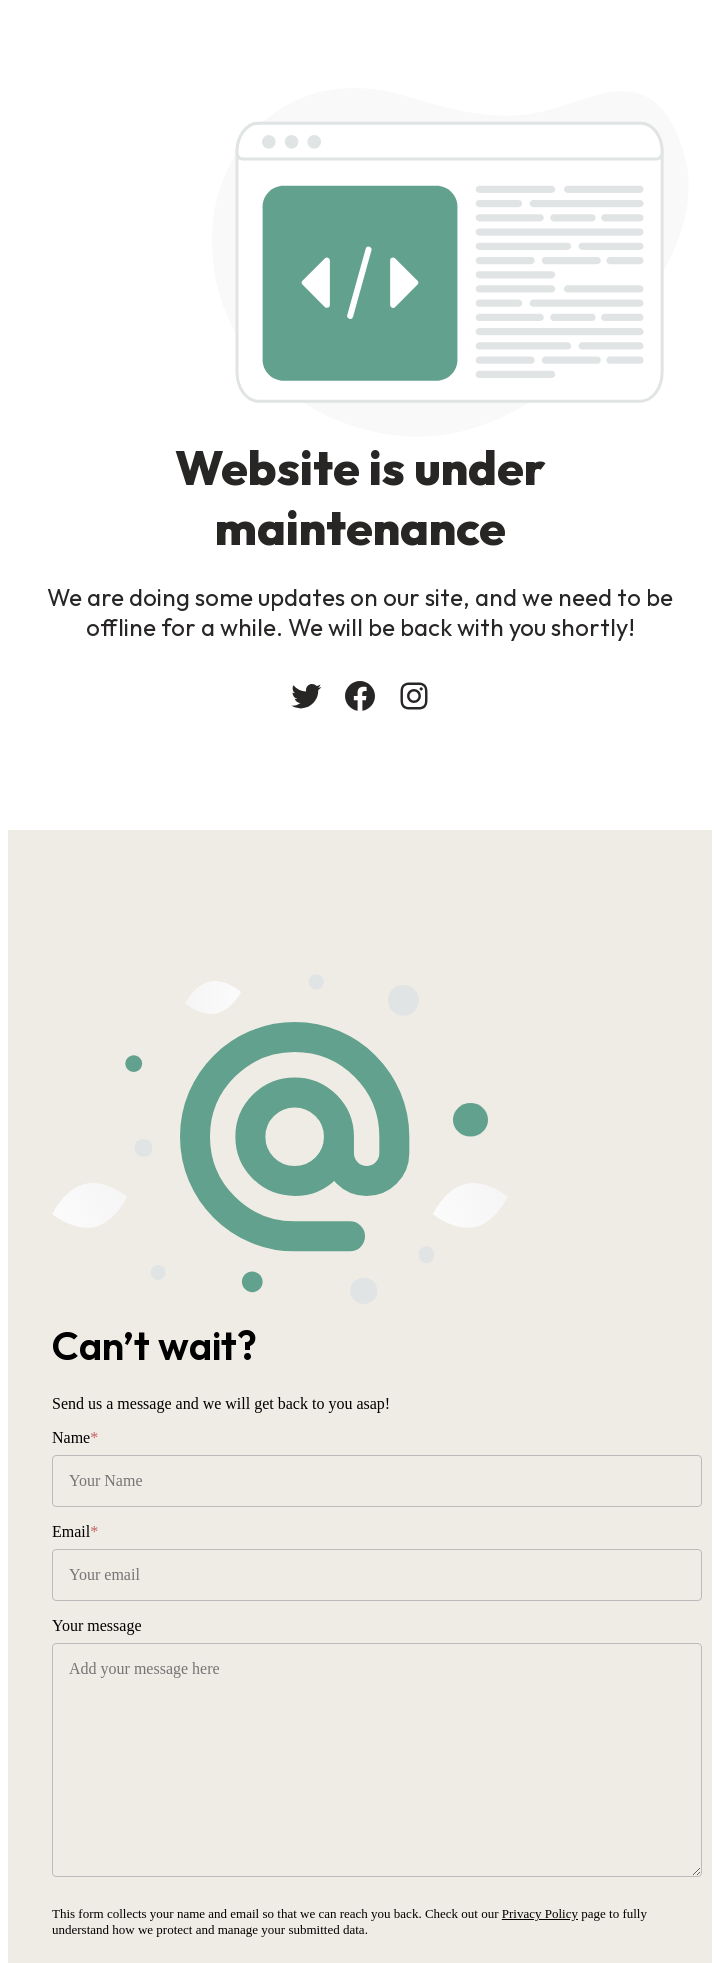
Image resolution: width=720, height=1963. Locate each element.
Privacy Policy (540, 1913)
